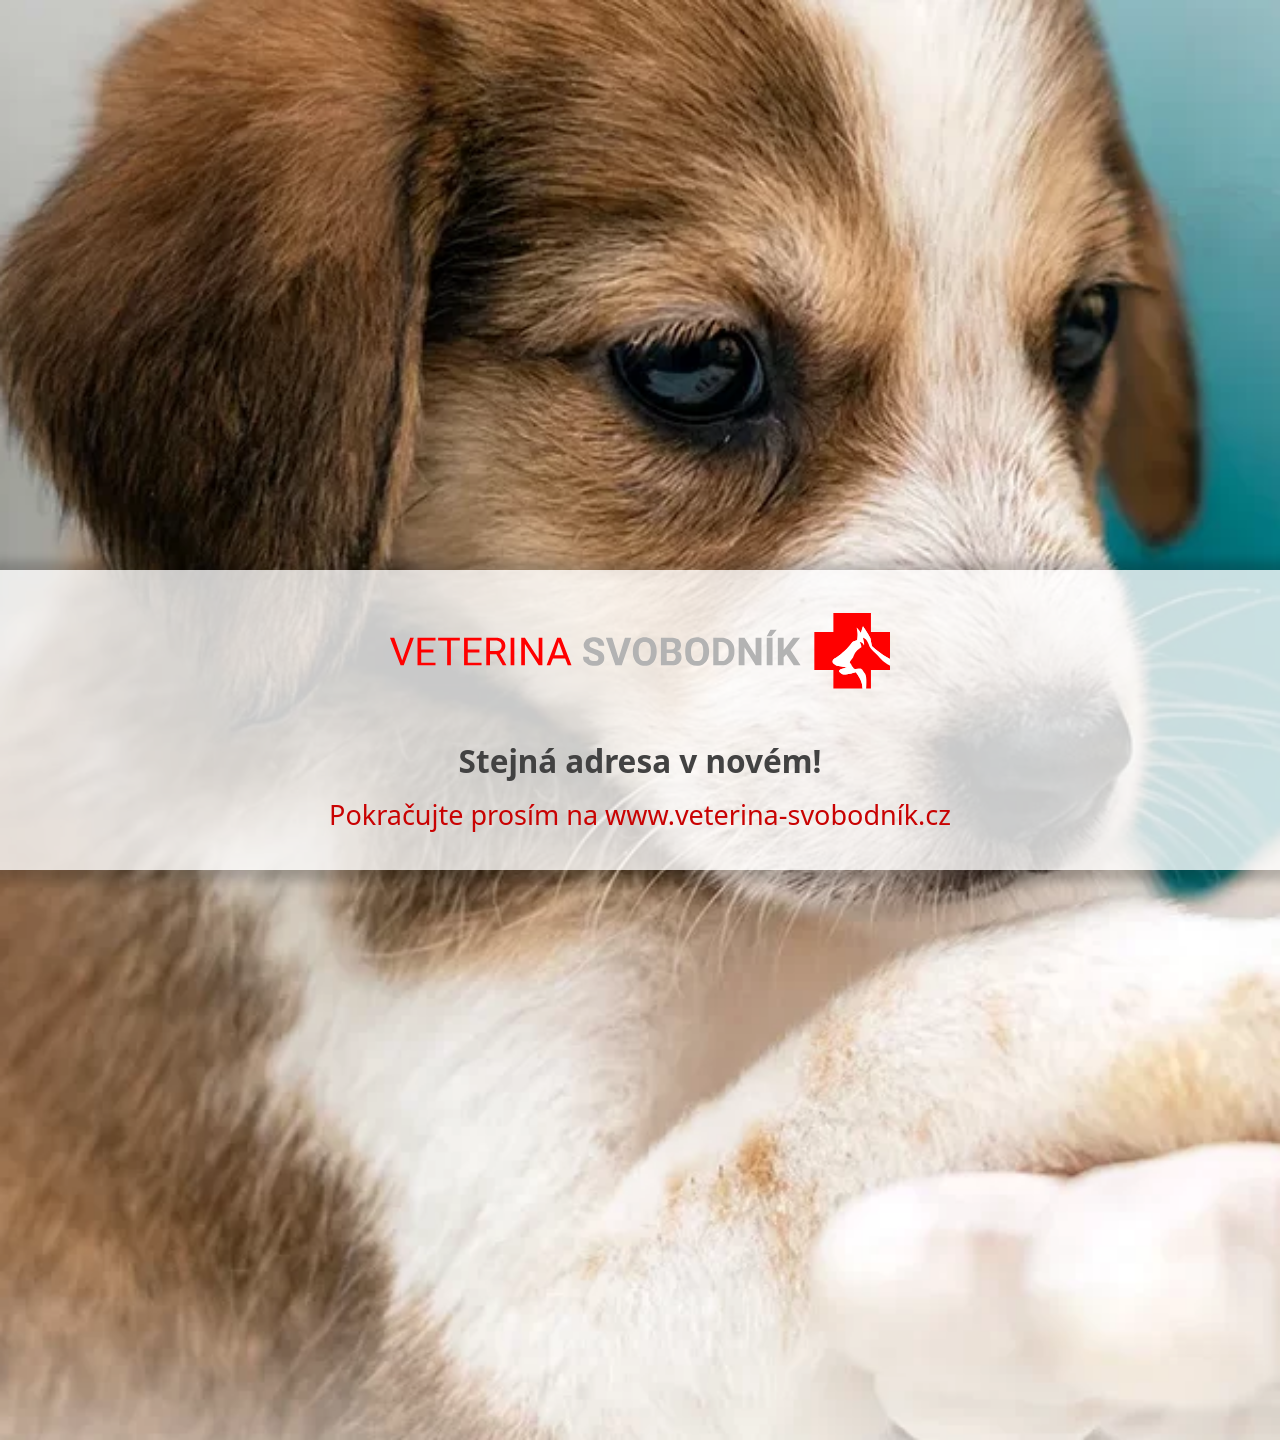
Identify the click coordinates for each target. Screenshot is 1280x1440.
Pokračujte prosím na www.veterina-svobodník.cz (640, 814)
